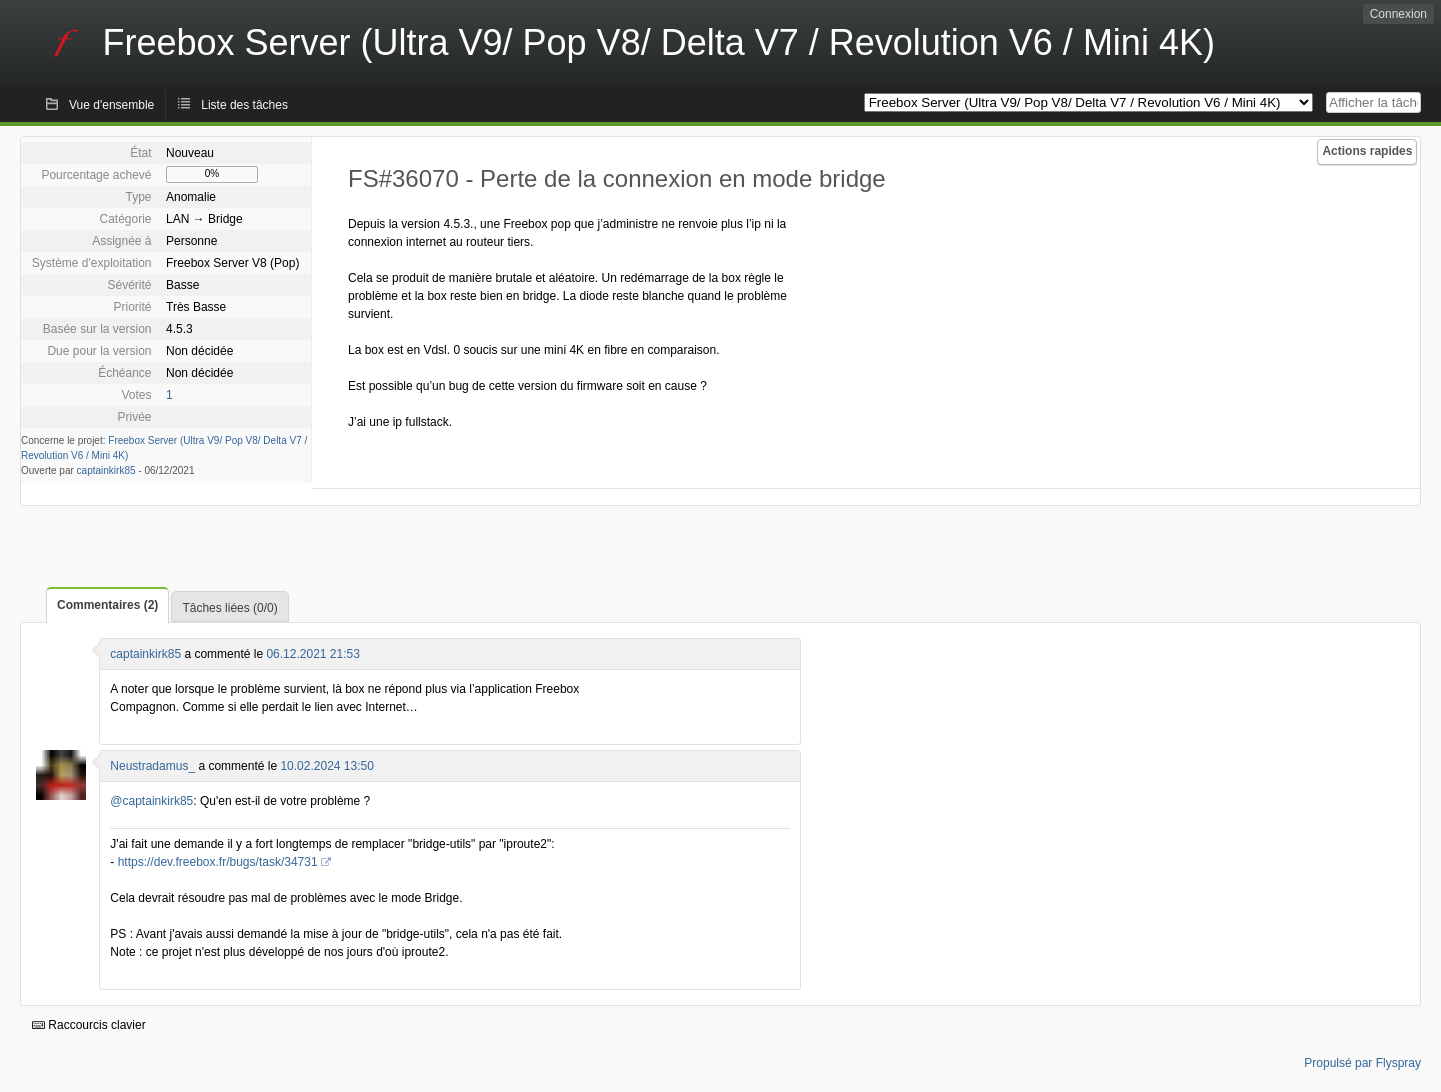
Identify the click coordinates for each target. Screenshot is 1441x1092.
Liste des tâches (244, 105)
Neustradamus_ (152, 766)
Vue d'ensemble (111, 105)
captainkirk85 (106, 470)
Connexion (1398, 14)
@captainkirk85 (151, 801)
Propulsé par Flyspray (1362, 1063)
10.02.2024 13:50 (326, 766)
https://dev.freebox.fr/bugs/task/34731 (218, 862)
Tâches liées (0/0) (229, 608)
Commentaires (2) (107, 605)
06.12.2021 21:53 (312, 654)
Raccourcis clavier (89, 1025)
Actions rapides (1367, 151)
